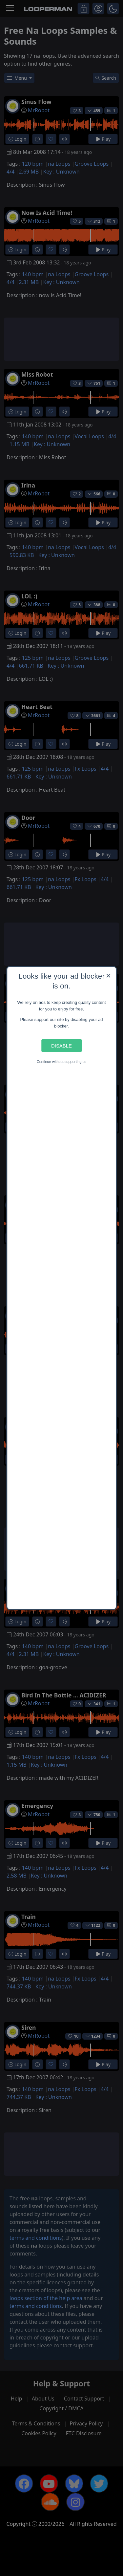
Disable (61, 1046)
